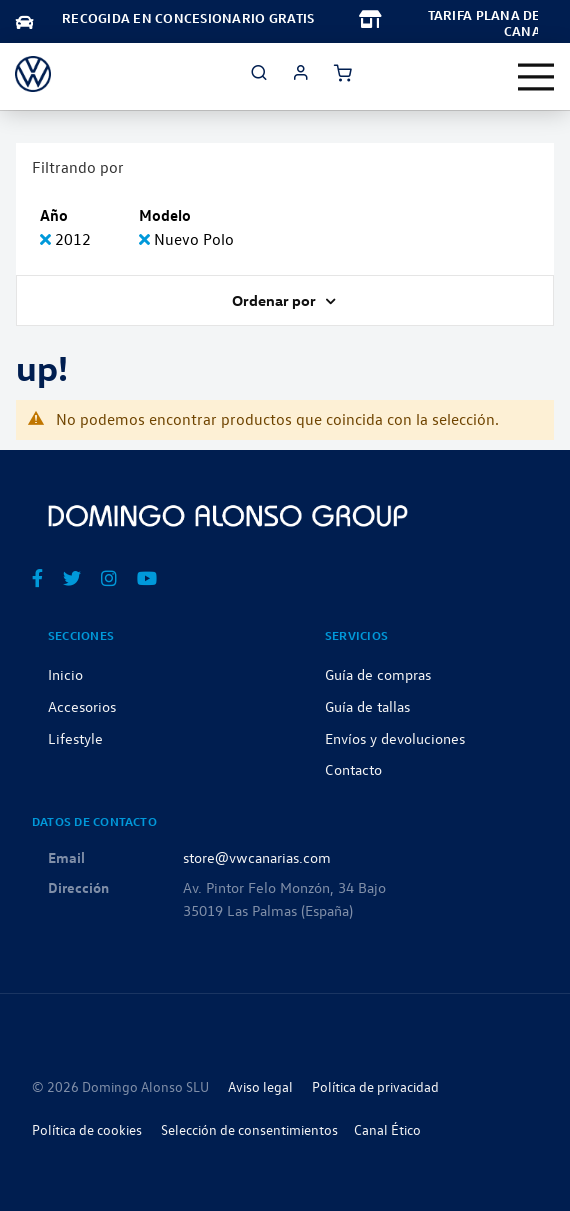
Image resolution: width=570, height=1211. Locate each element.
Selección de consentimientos (249, 1129)
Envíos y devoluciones (395, 738)
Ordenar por (275, 300)
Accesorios (82, 706)
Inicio (65, 674)
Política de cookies (87, 1129)
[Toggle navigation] (536, 77)
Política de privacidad (375, 1086)
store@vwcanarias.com (257, 857)
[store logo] (33, 74)
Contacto (353, 769)
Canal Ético (387, 1129)
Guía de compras (378, 674)
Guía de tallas (367, 706)
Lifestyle (75, 738)
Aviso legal (260, 1086)
